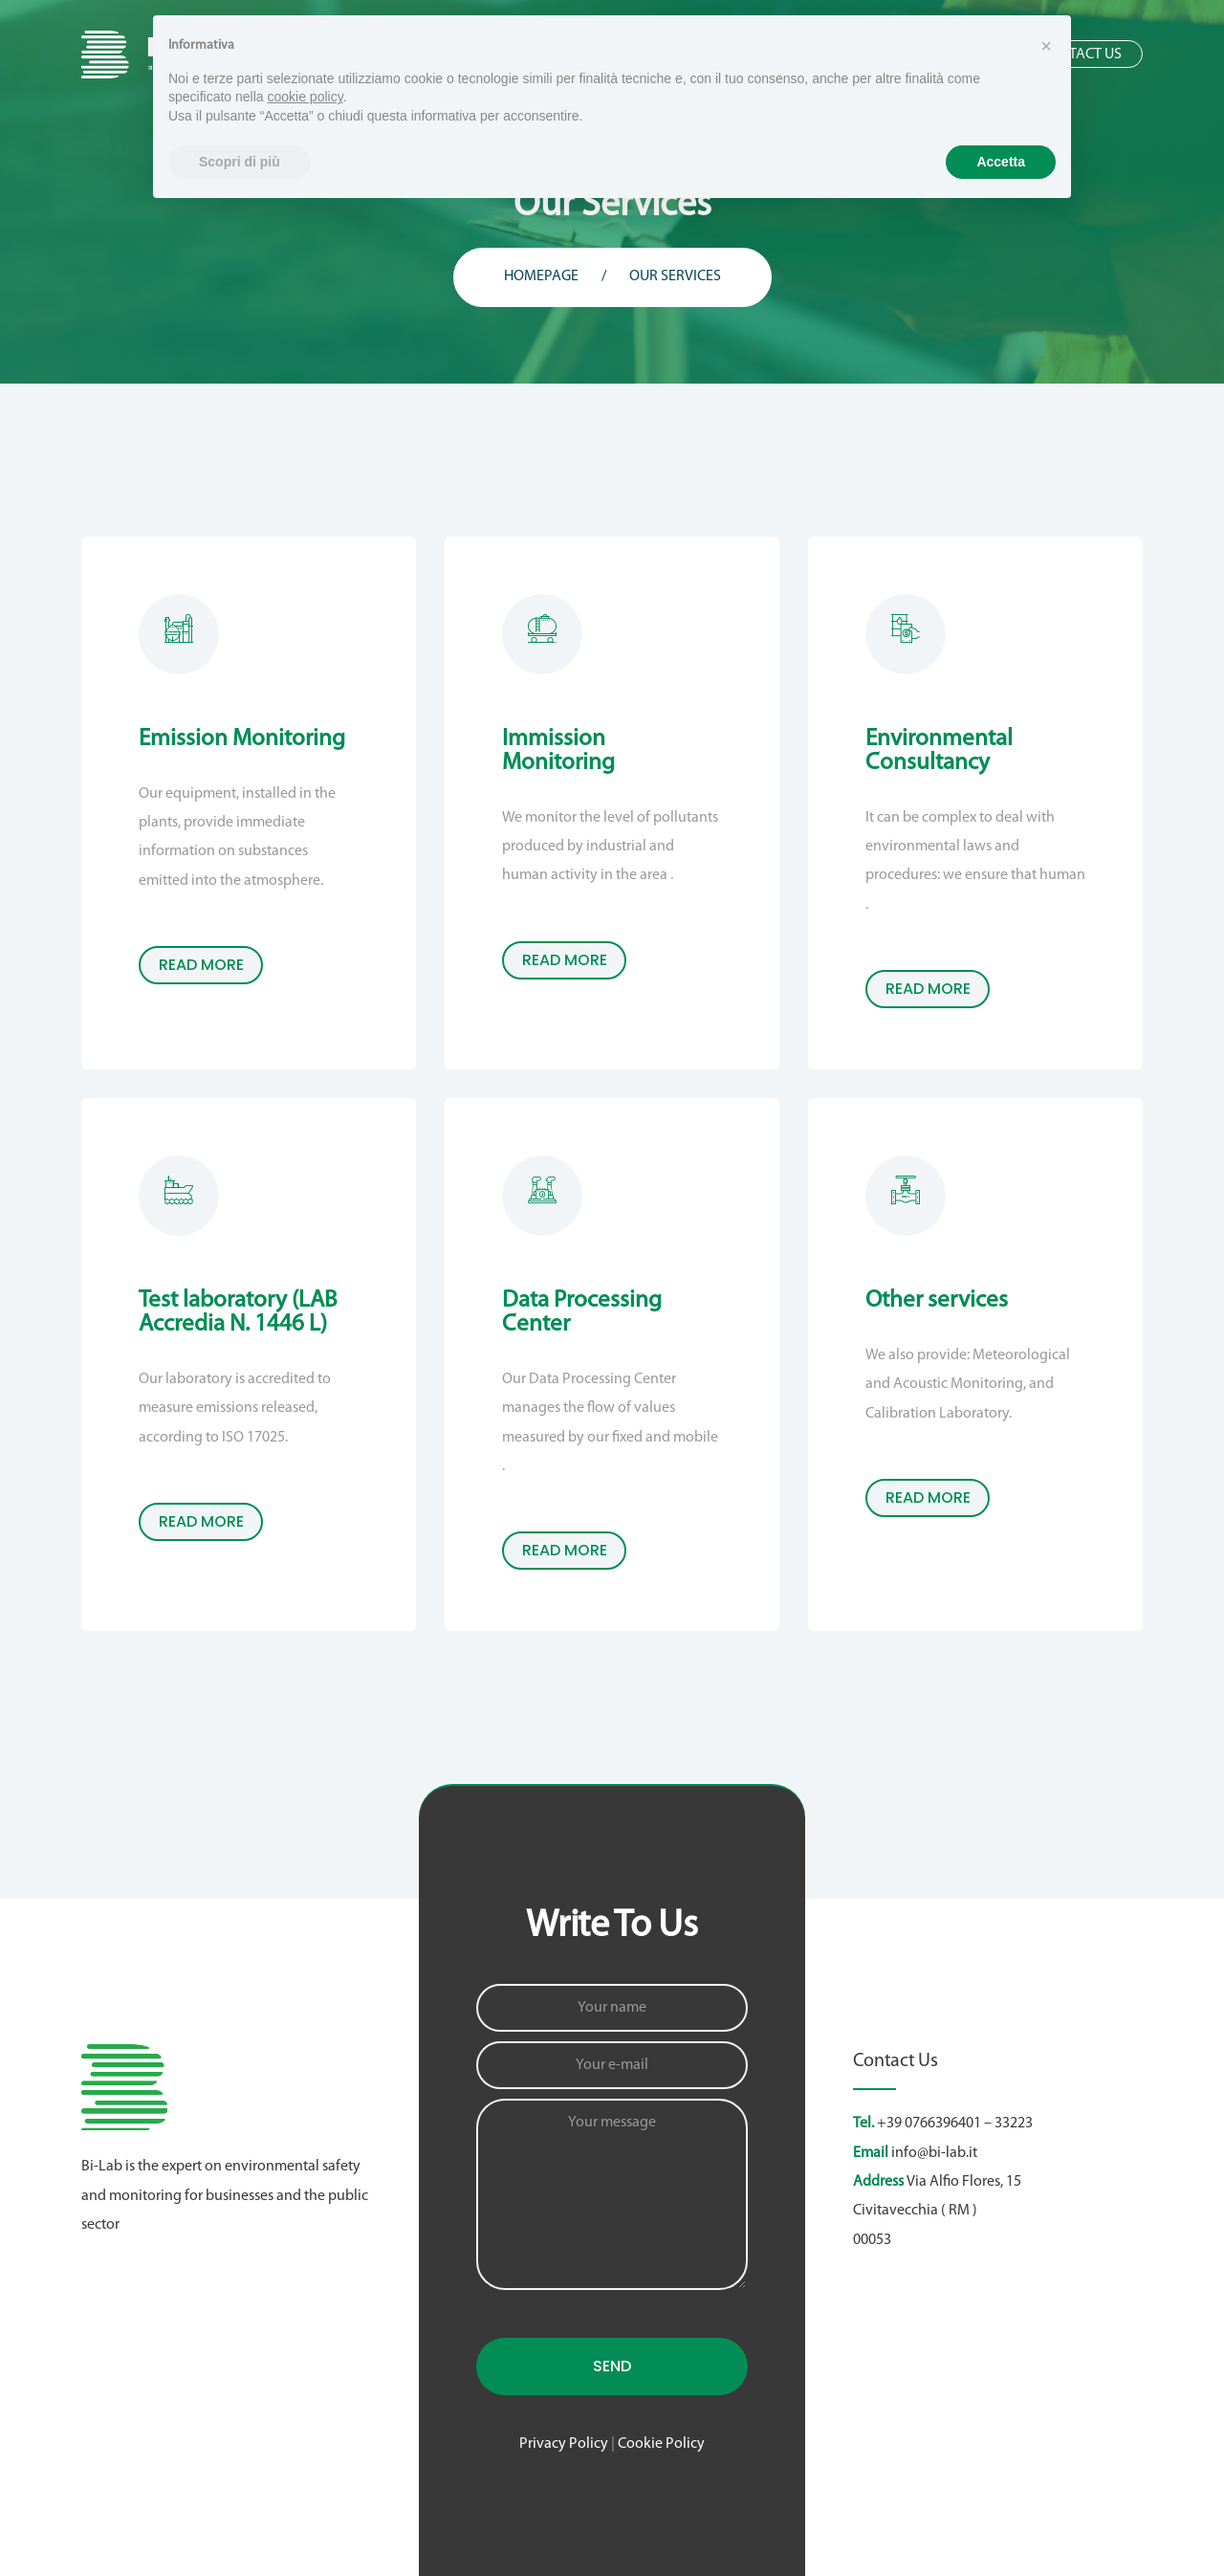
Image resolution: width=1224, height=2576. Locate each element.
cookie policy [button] (305, 96)
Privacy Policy (563, 2444)
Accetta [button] (1000, 161)
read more (201, 965)
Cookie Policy (661, 2444)
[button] (1046, 46)
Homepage (541, 276)
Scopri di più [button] (239, 161)
